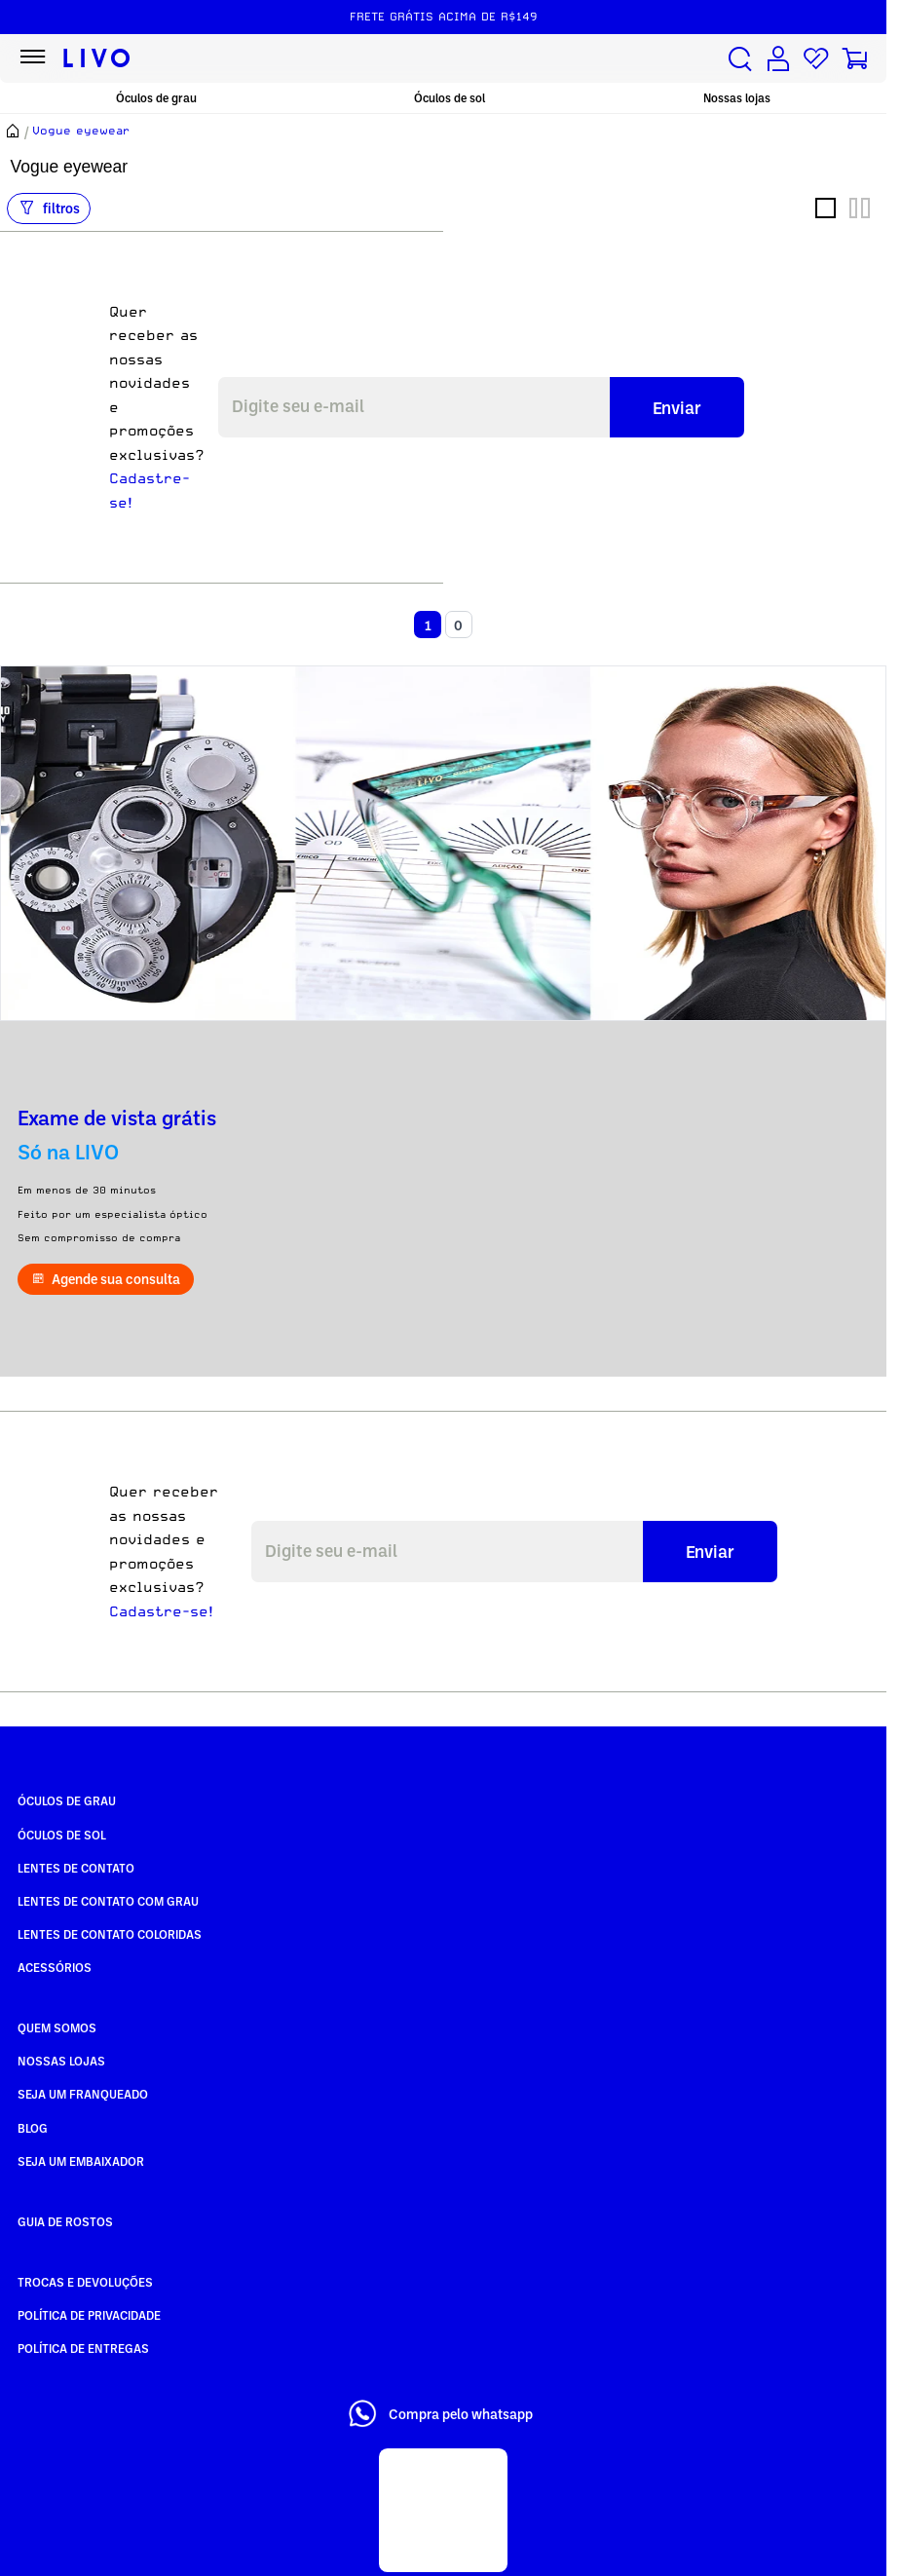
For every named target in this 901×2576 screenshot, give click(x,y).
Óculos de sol (449, 98)
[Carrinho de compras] (854, 59)
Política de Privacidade (89, 2315)
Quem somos (57, 2027)
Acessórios (55, 1967)
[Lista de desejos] (816, 59)
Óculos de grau (156, 98)
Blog (33, 2128)
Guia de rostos (65, 2221)
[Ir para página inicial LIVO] (97, 58)
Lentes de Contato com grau (108, 1901)
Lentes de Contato (76, 1867)
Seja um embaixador (81, 2161)
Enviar (677, 407)
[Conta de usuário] (778, 59)
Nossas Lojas (61, 2060)
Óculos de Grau (67, 1800)
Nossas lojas (736, 98)
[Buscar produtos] (740, 59)
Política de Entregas (83, 2348)
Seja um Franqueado (83, 2094)
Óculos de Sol (62, 1834)
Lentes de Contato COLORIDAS (110, 1934)
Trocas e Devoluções (85, 2282)
